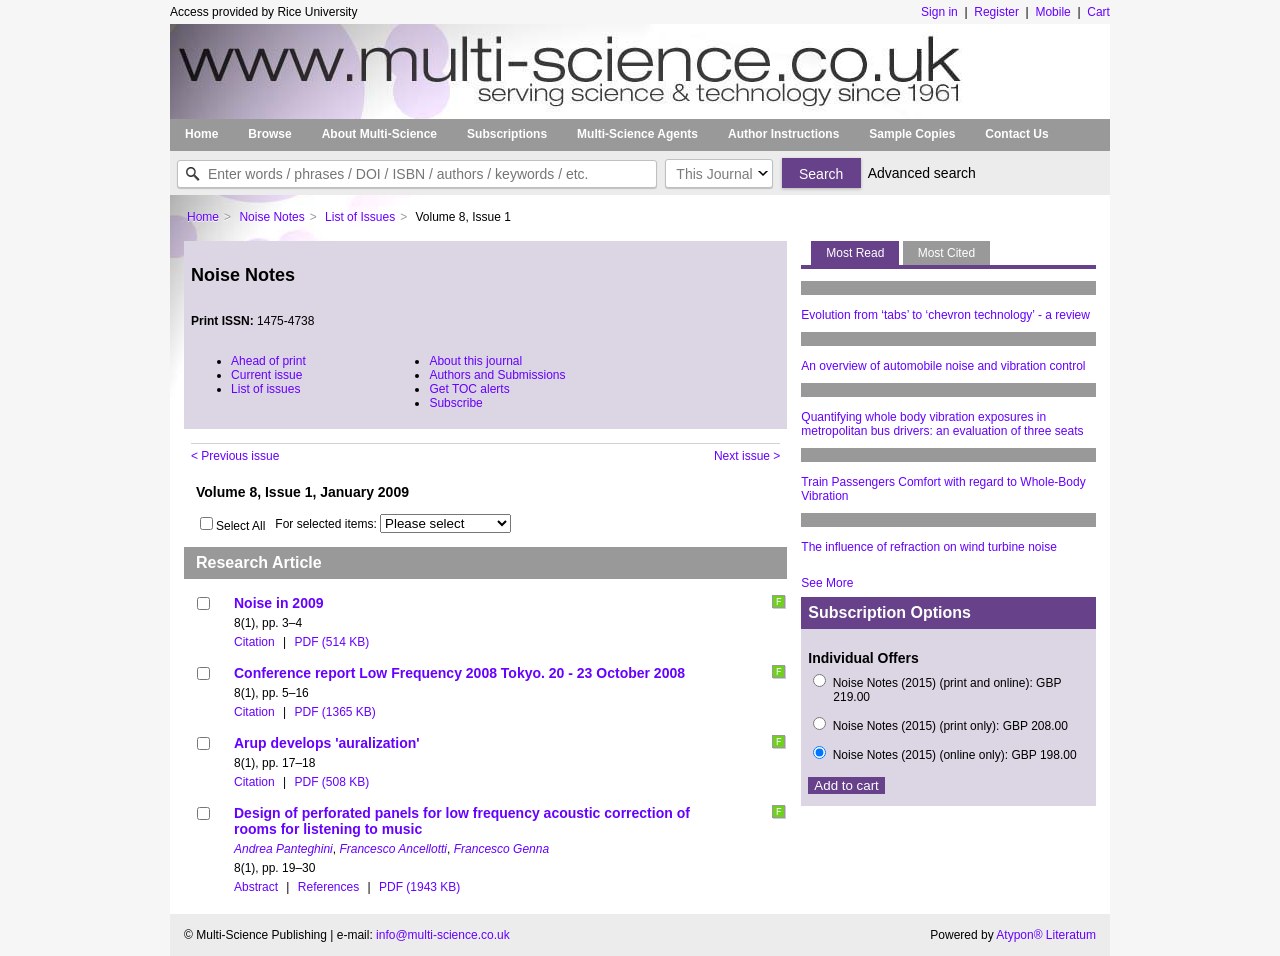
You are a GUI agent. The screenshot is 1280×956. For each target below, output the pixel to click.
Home (201, 134)
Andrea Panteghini (283, 849)
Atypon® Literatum (1046, 935)
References (328, 887)
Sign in (939, 12)
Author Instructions (783, 134)
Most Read (855, 253)
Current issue (266, 375)
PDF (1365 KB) (334, 712)
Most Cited (946, 253)
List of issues (265, 389)
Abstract (256, 887)
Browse (269, 134)
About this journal (475, 361)
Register (996, 12)
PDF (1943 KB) (419, 887)
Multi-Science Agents (637, 134)
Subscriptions (507, 134)
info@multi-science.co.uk (443, 935)
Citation (254, 642)
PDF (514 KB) (331, 642)
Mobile (1052, 12)
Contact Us (1016, 134)
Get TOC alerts (469, 389)
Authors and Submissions (497, 375)
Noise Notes (271, 217)
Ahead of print (268, 361)
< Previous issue (235, 456)
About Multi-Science (379, 134)
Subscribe (455, 403)
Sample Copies (912, 134)
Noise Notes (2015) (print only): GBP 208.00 (950, 726)
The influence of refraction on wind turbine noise (929, 547)
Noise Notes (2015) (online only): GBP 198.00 (955, 755)
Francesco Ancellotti (393, 849)
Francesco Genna (501, 849)
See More (827, 583)
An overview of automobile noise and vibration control (943, 366)
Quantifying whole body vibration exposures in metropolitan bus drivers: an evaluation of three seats (942, 424)
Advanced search (922, 173)
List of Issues (360, 217)
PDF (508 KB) (331, 782)
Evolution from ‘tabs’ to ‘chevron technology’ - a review (945, 315)
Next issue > (747, 456)
